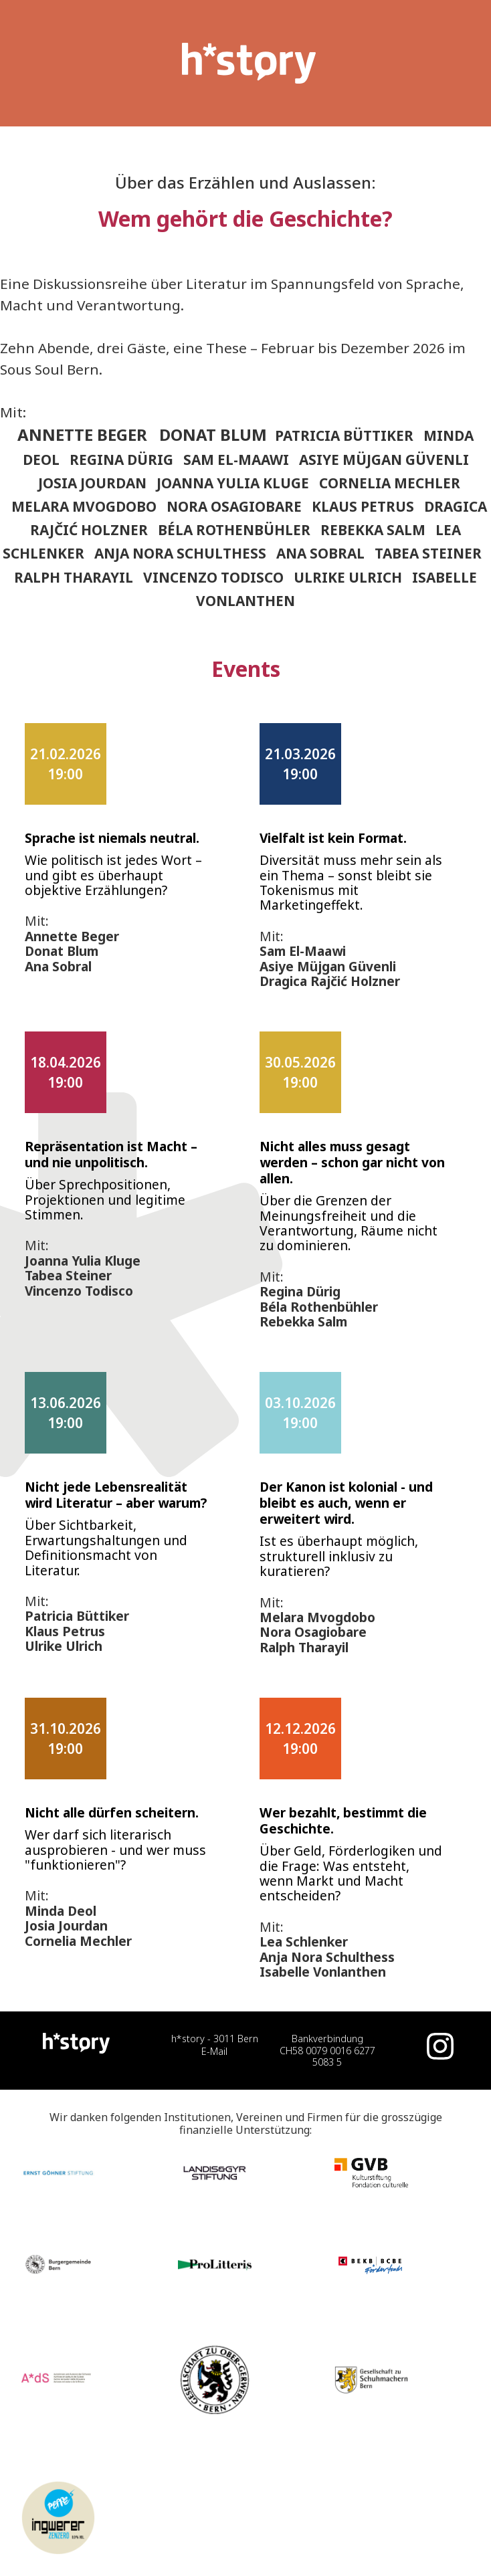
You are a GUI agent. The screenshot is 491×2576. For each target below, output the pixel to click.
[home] (245, 63)
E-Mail (214, 2051)
